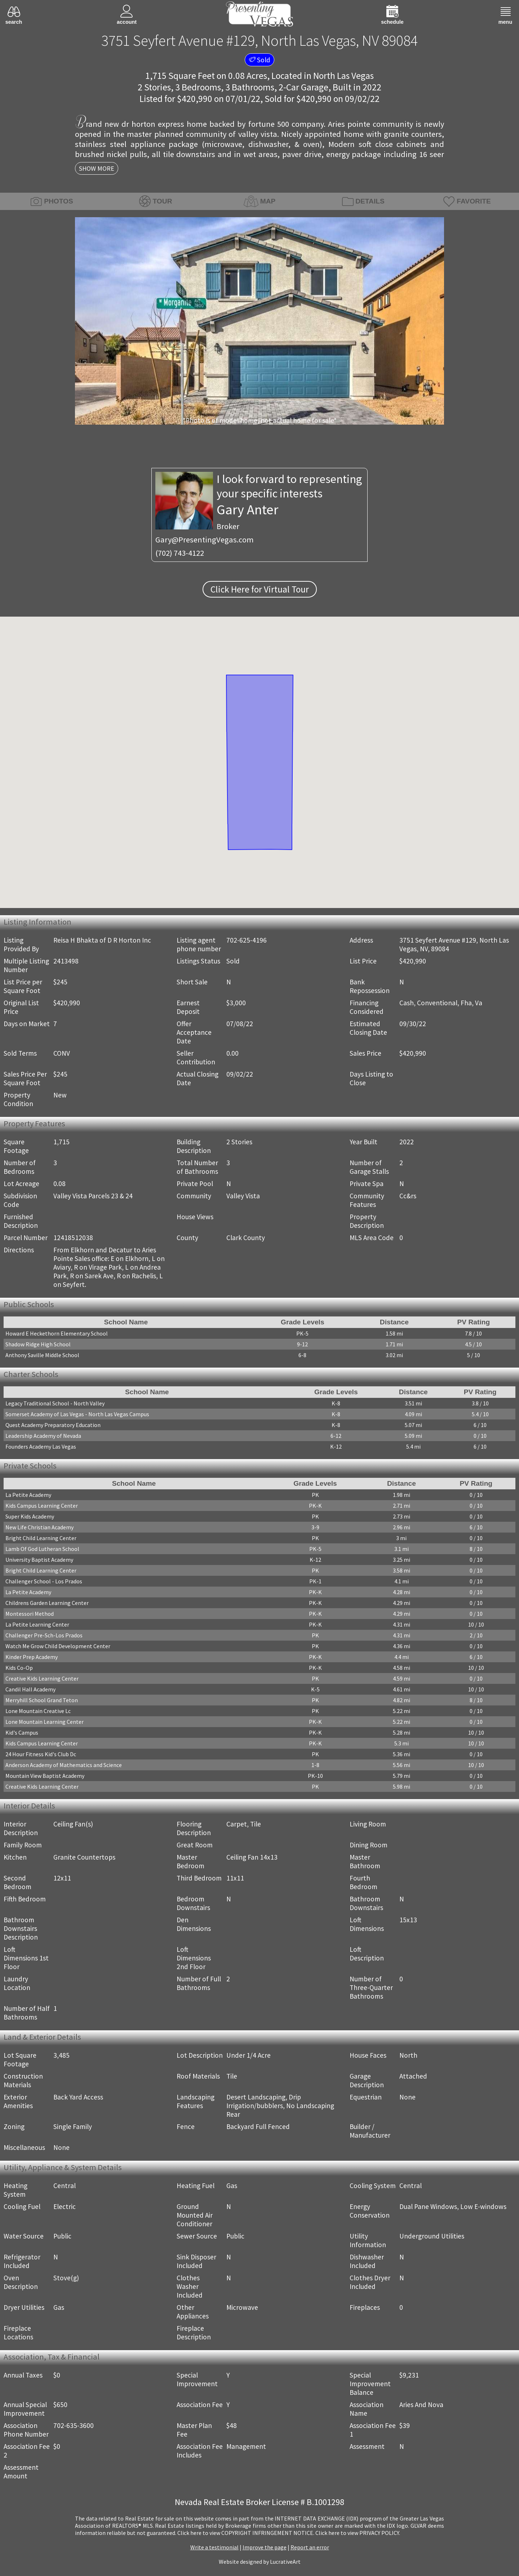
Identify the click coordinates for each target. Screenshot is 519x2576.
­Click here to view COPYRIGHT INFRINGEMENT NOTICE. (245, 2532)
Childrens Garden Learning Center (47, 1602)
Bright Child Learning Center (40, 1538)
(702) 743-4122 (179, 553)
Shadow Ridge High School (38, 1344)
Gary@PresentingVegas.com (204, 540)
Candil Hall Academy (30, 1689)
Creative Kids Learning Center (42, 1678)
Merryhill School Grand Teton (41, 1700)
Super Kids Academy (29, 1516)
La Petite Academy (28, 1494)
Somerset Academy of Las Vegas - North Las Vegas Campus (77, 1414)
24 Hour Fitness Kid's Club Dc (40, 1754)
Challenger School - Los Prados (43, 1581)
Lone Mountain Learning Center (44, 1721)
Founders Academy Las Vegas (40, 1446)
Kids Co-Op (19, 1667)
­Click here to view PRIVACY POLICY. (357, 2532)
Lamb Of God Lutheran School (42, 1548)
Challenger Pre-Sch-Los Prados (44, 1635)
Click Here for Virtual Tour (259, 589)
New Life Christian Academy (39, 1527)
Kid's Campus (21, 1732)
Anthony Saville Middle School (42, 1355)
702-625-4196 (246, 940)
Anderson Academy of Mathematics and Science (63, 1764)
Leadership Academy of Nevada (43, 1435)
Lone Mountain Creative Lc (38, 1710)
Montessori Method (29, 1613)
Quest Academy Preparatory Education (53, 1424)
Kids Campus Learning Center (41, 1505)
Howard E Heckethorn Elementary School (56, 1333)
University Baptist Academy (39, 1559)
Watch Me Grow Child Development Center (57, 1646)
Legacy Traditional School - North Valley (55, 1403)
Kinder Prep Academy (31, 1656)
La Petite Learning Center (37, 1624)
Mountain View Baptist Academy (44, 1775)
